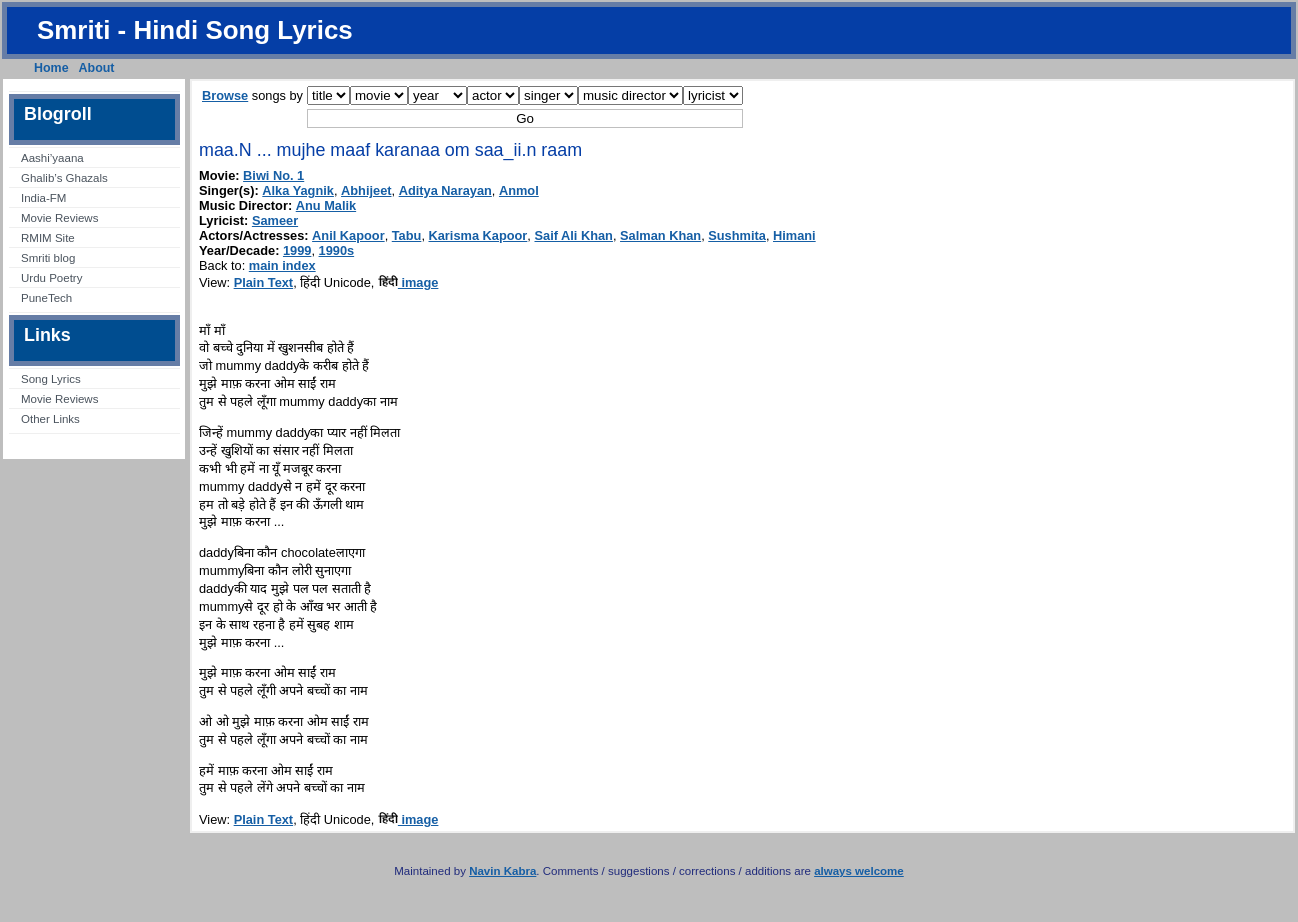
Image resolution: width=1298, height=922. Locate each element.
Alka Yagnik (298, 190)
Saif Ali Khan (573, 235)
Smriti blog (48, 258)
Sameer (275, 220)
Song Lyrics (51, 379)
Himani (794, 235)
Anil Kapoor (348, 235)
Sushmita (737, 235)
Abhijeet (366, 190)
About (97, 68)
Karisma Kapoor (478, 235)
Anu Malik (326, 205)
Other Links (50, 419)
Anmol (519, 190)
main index (282, 265)
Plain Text (264, 282)
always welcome (859, 871)
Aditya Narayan (445, 190)
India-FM (43, 198)
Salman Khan (660, 235)
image (408, 282)
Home (51, 68)
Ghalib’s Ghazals (64, 178)
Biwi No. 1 (273, 175)
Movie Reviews (59, 218)
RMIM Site (48, 238)
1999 (297, 250)
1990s (337, 250)
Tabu (407, 235)
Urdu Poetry (51, 278)
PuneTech (46, 298)
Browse (225, 95)
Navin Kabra (502, 871)
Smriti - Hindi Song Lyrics (195, 30)
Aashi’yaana (52, 158)
